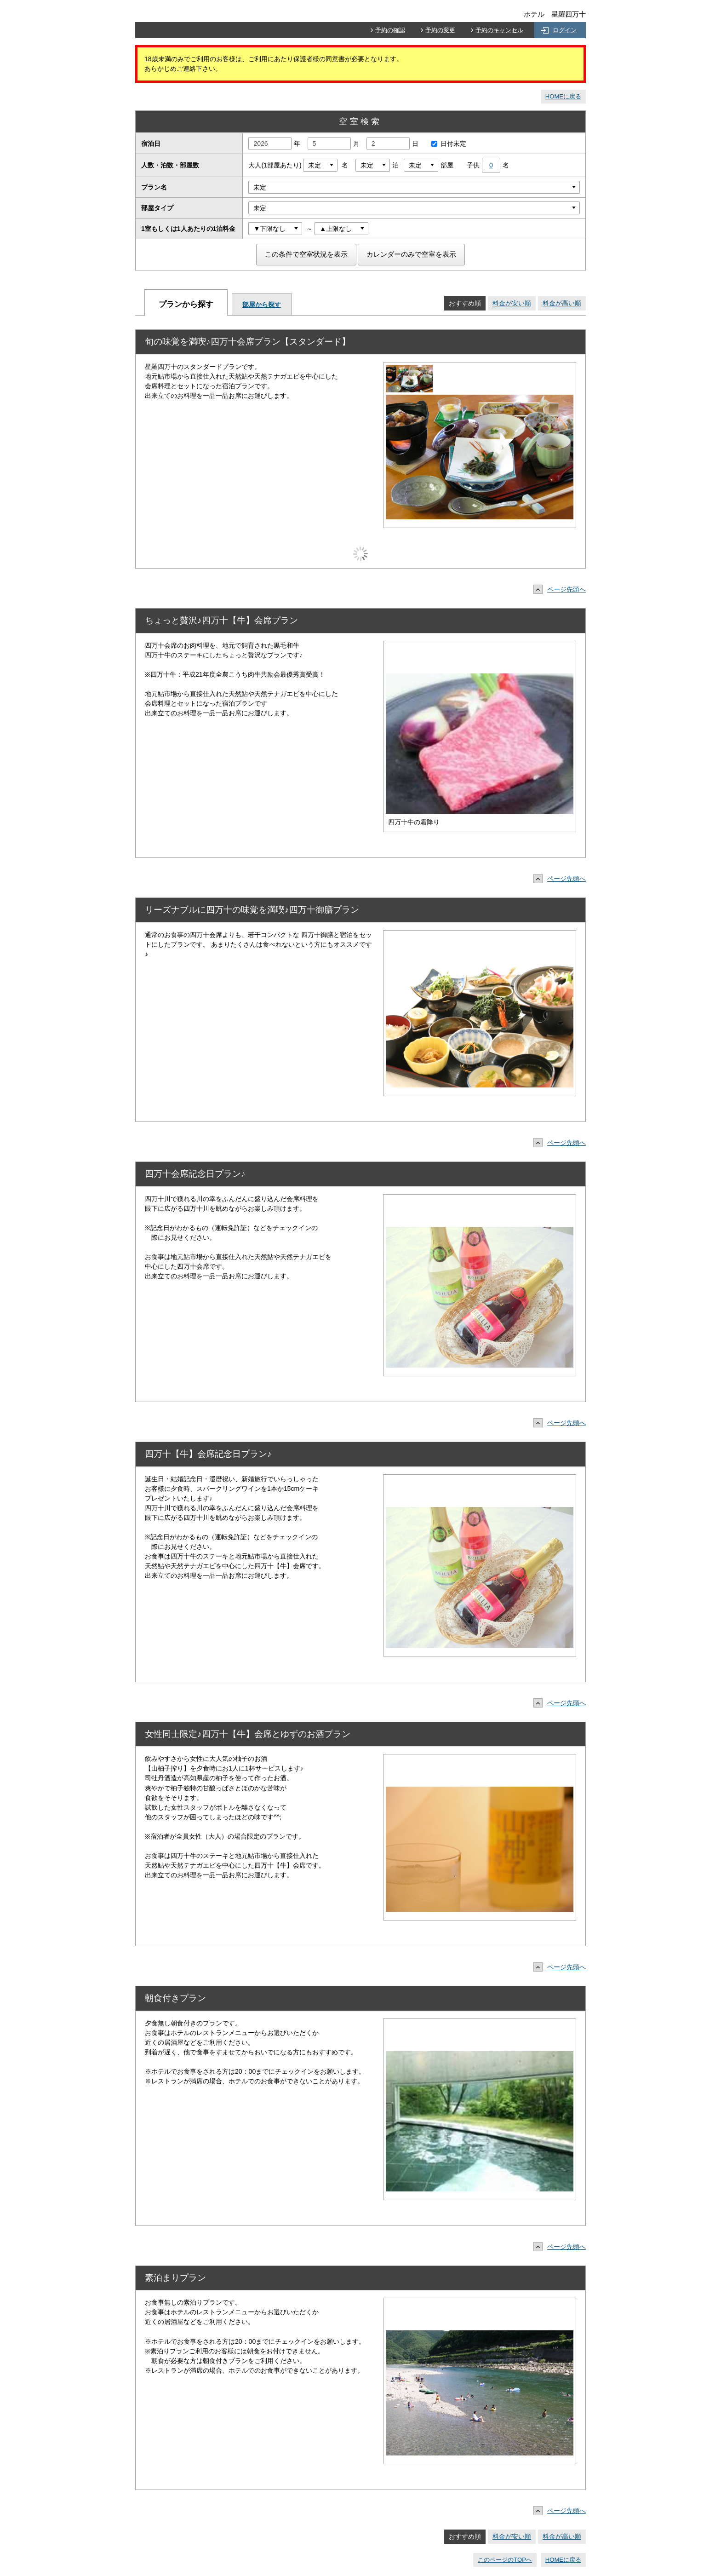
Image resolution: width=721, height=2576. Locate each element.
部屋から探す (261, 304)
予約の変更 (440, 30)
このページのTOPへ (505, 2559)
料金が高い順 (562, 303)
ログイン (565, 30)
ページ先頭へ (562, 589)
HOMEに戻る (563, 96)
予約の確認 (390, 30)
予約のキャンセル (499, 30)
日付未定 (446, 143)
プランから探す (186, 304)
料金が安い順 (511, 303)
